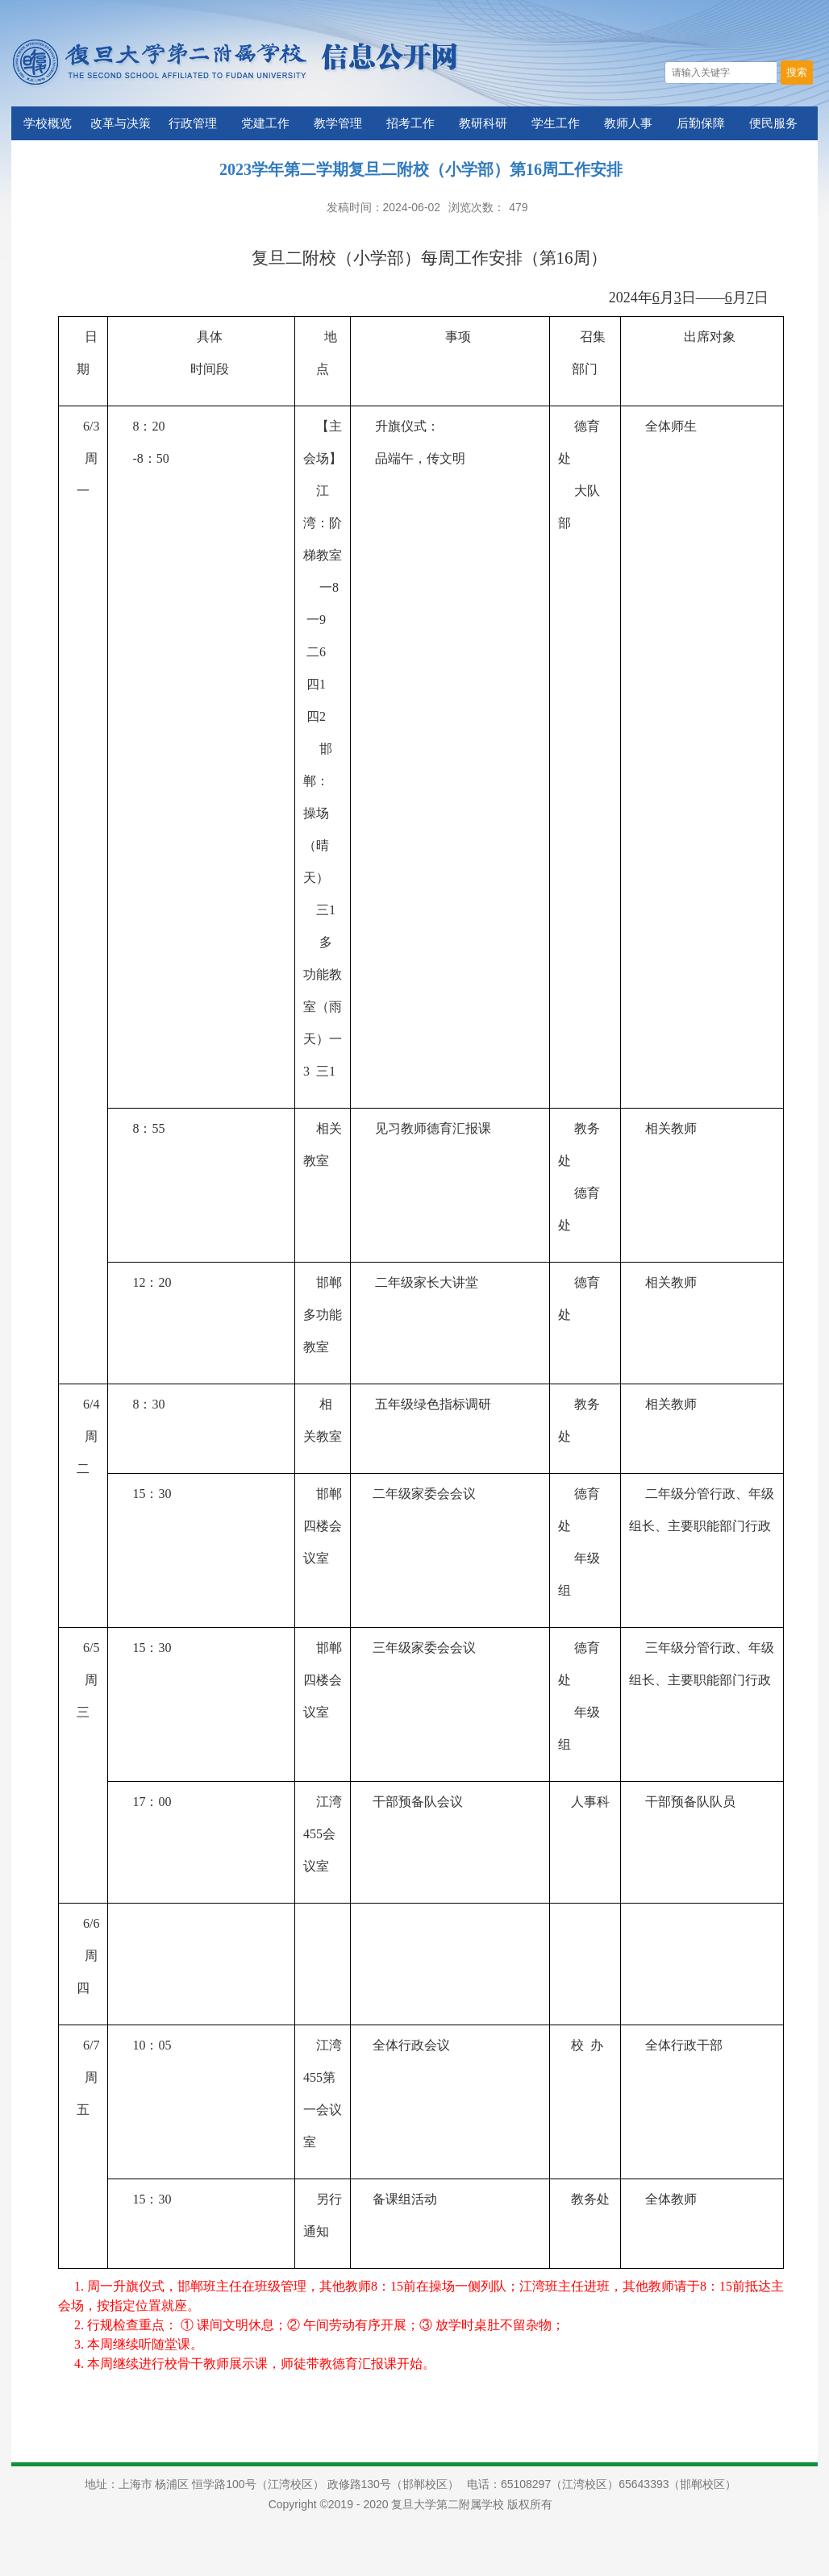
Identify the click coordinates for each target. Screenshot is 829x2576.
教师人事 (628, 123)
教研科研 (483, 123)
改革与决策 (120, 123)
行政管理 (193, 123)
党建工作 (265, 123)
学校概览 (47, 123)
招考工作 (410, 123)
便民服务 (773, 123)
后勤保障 (701, 123)
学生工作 (555, 123)
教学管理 (338, 123)
